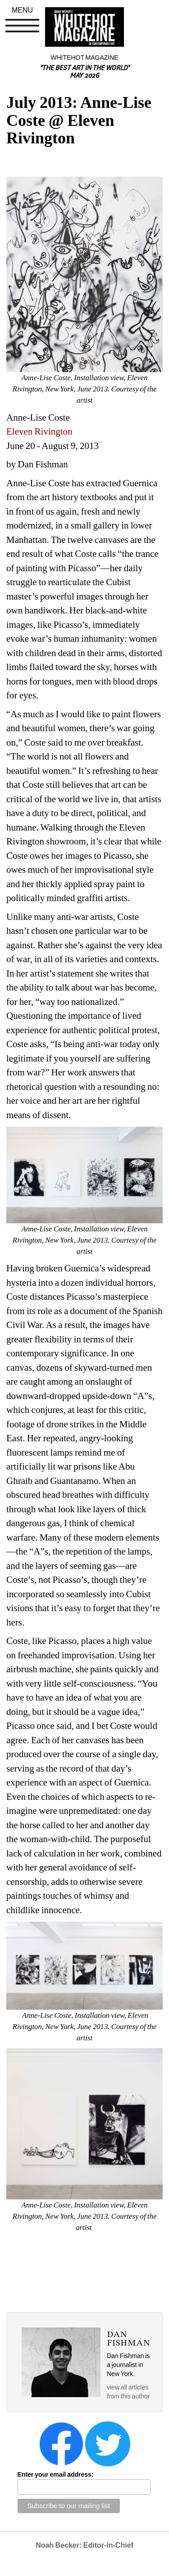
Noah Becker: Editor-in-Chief (84, 2545)
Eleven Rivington (39, 431)
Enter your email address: (56, 2474)
